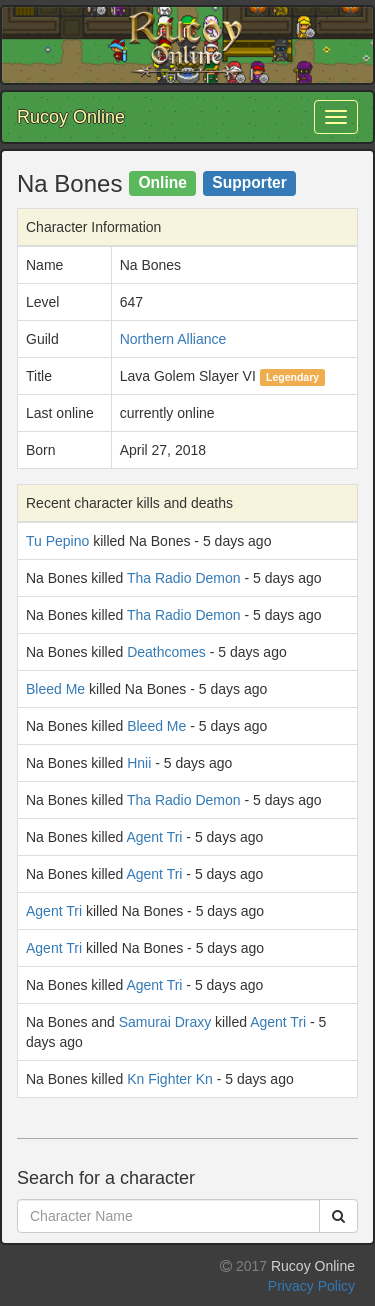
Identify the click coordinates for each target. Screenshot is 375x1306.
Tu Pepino (57, 541)
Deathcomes (166, 652)
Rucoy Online (71, 117)
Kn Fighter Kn (170, 1079)
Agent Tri (154, 837)
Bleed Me (55, 689)
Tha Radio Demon (184, 578)
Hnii (139, 763)
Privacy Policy (311, 1286)
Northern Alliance (173, 339)
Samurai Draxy (165, 1022)
